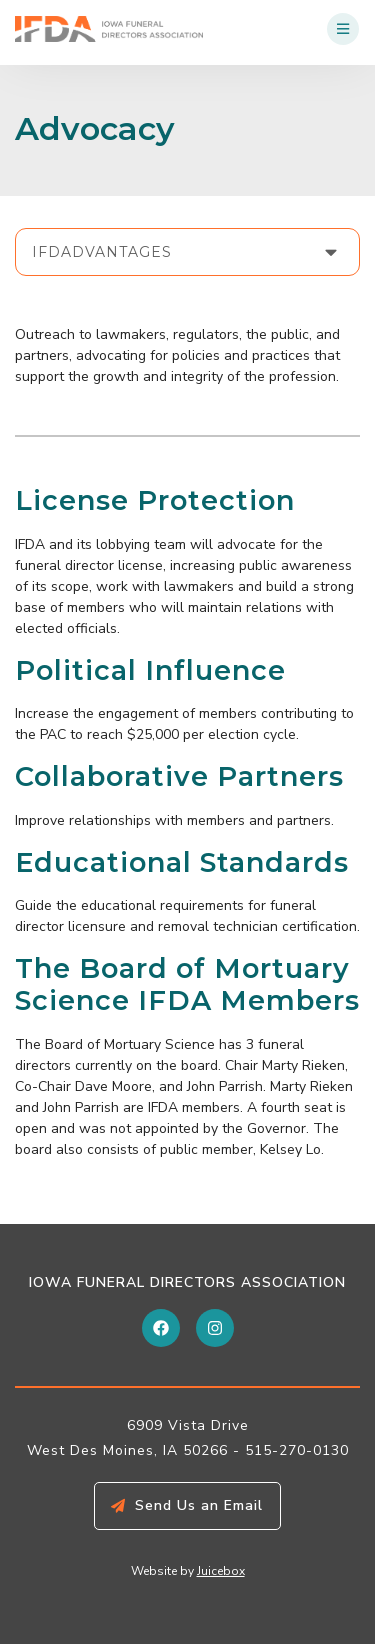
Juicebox (221, 1571)
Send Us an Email (199, 1505)
